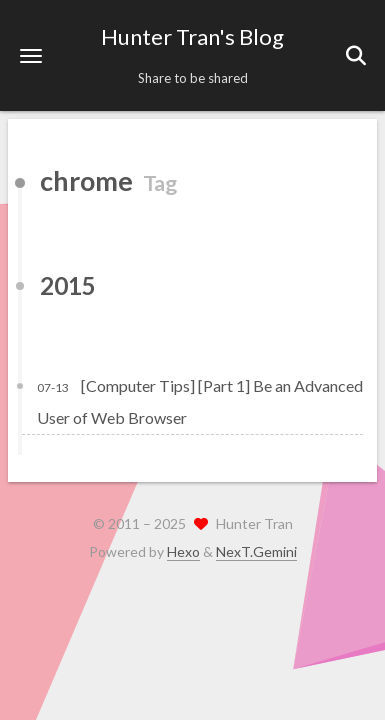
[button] (31, 55)
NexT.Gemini (256, 551)
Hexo (183, 551)
